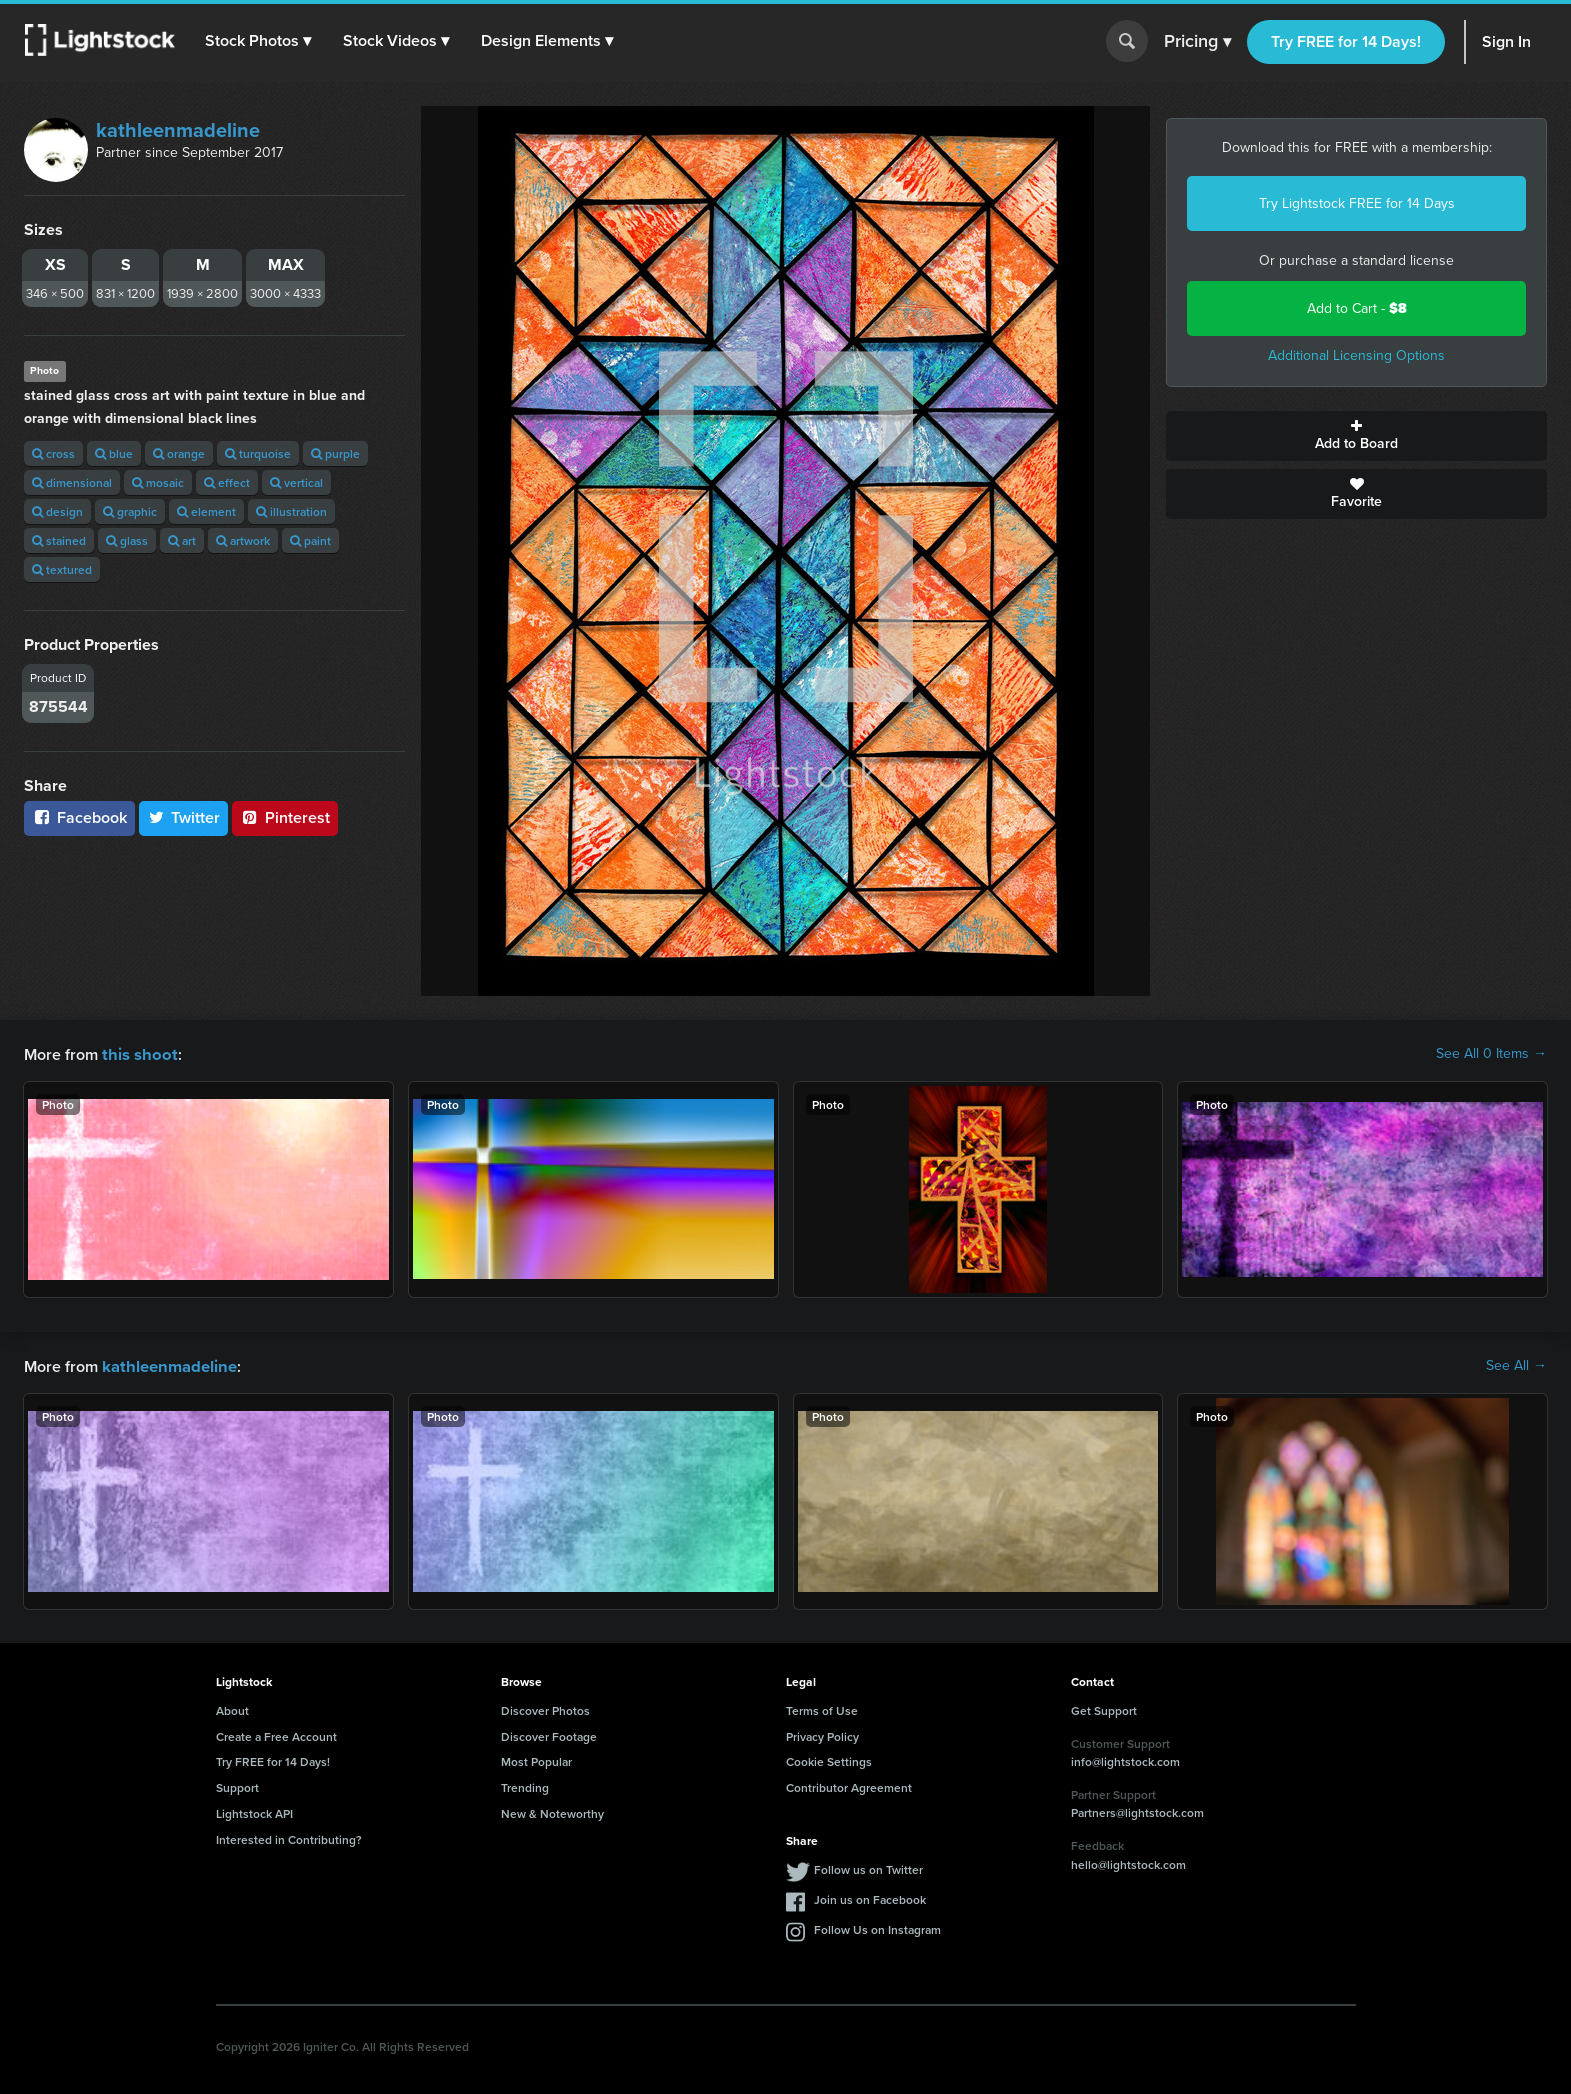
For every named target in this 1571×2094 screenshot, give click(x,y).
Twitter (184, 817)
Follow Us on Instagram (877, 1927)
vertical (296, 482)
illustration (291, 511)
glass (127, 540)
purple (335, 453)
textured (62, 569)
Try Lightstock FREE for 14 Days (1357, 203)
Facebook (79, 817)
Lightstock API (254, 1811)
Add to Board (1356, 436)
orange (179, 453)
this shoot (137, 1053)
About (232, 1708)
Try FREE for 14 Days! (1346, 41)
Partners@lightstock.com (1137, 1810)
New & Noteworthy (552, 1811)
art (182, 540)
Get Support (1104, 1708)
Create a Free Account (276, 1734)
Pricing (1197, 42)
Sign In (1506, 41)
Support (237, 1785)
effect (227, 482)
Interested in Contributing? (289, 1837)
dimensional (72, 482)
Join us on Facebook (870, 1897)
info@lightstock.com (1125, 1759)
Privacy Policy (822, 1734)
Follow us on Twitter (868, 1867)
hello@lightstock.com (1128, 1862)
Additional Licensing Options (1356, 355)
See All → (1516, 1365)
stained (59, 540)
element (206, 511)
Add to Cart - (1357, 308)
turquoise (258, 453)
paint (310, 540)
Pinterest (285, 817)
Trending (525, 1785)
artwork (243, 540)
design (57, 511)
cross (53, 453)
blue (114, 453)
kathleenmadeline (178, 130)
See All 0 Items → (1491, 1054)
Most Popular (536, 1759)
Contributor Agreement (849, 1785)
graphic (130, 511)
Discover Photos (545, 1708)
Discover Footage (549, 1734)
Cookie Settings (829, 1759)
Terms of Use (822, 1708)
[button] (259, 41)
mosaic (158, 482)
